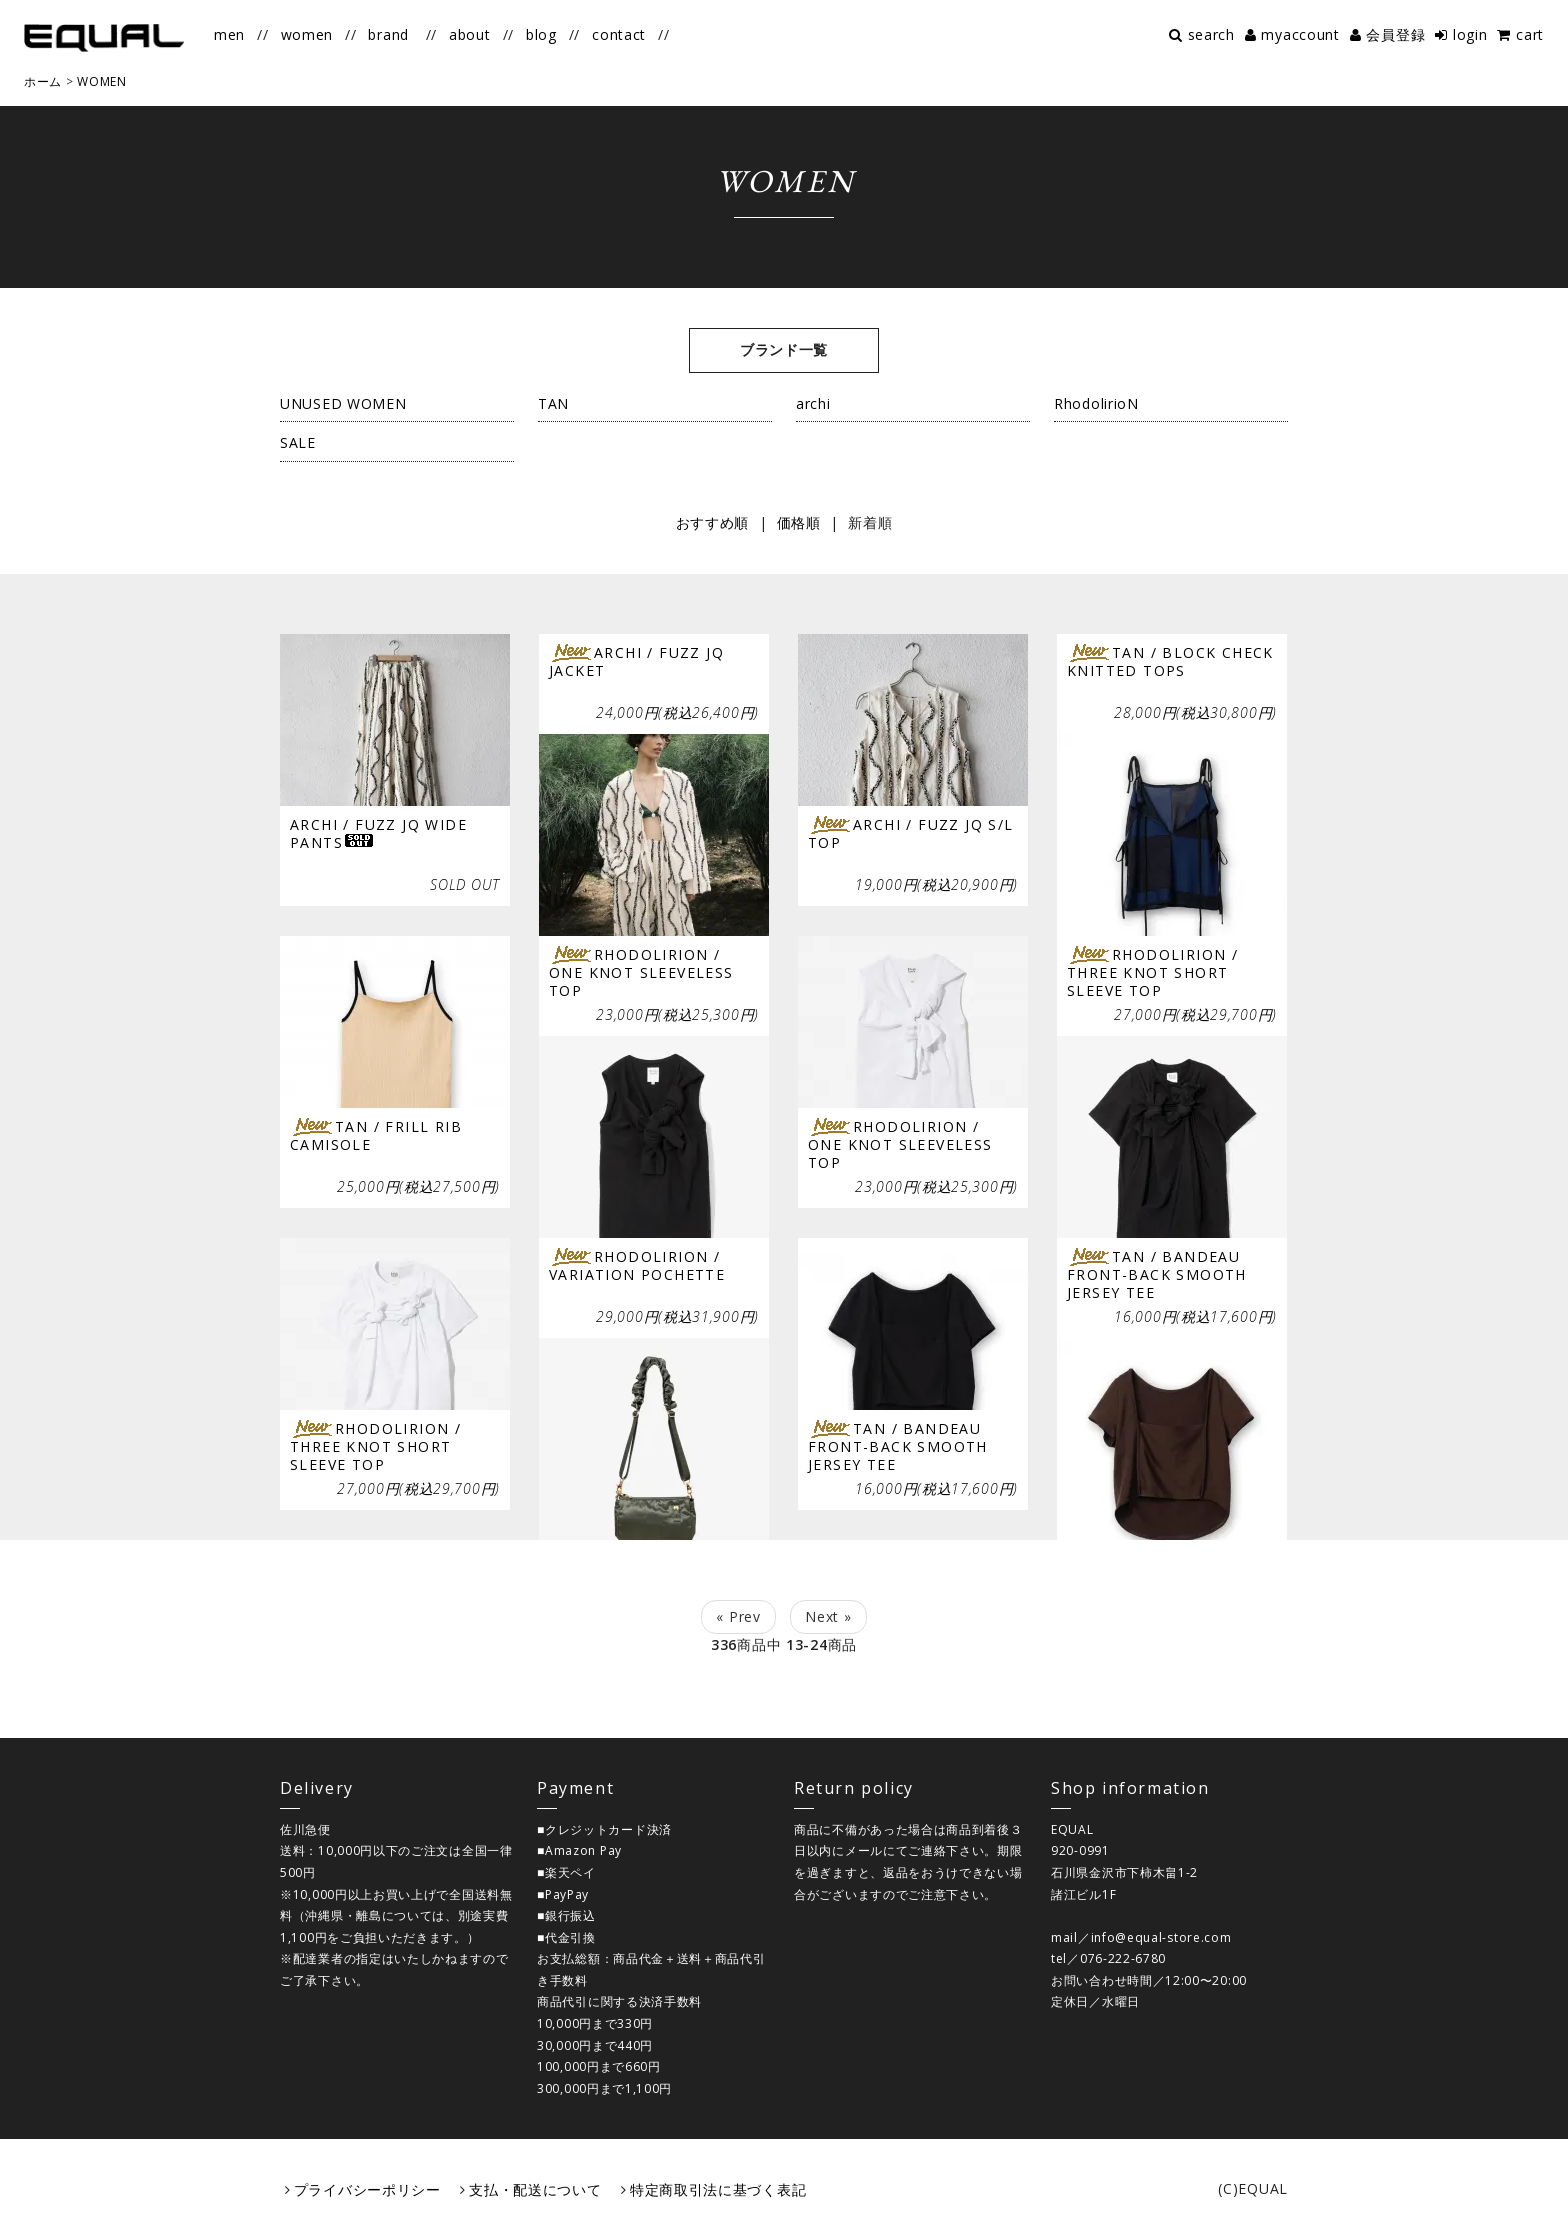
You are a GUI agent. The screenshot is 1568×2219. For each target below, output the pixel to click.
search (1211, 34)
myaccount (1300, 34)
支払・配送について (535, 2189)
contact (619, 34)
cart (1530, 34)
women (307, 34)
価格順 (799, 522)
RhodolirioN (1096, 403)
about (470, 34)
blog (541, 34)
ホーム (43, 81)
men (229, 34)
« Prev (738, 1616)
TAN (553, 403)
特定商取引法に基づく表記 (718, 2189)
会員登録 (1395, 34)
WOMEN (102, 81)
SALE (298, 442)
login (1470, 34)
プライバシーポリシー (367, 2189)
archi (813, 403)
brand (388, 34)
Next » (828, 1616)
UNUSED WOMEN (343, 403)
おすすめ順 (713, 522)
